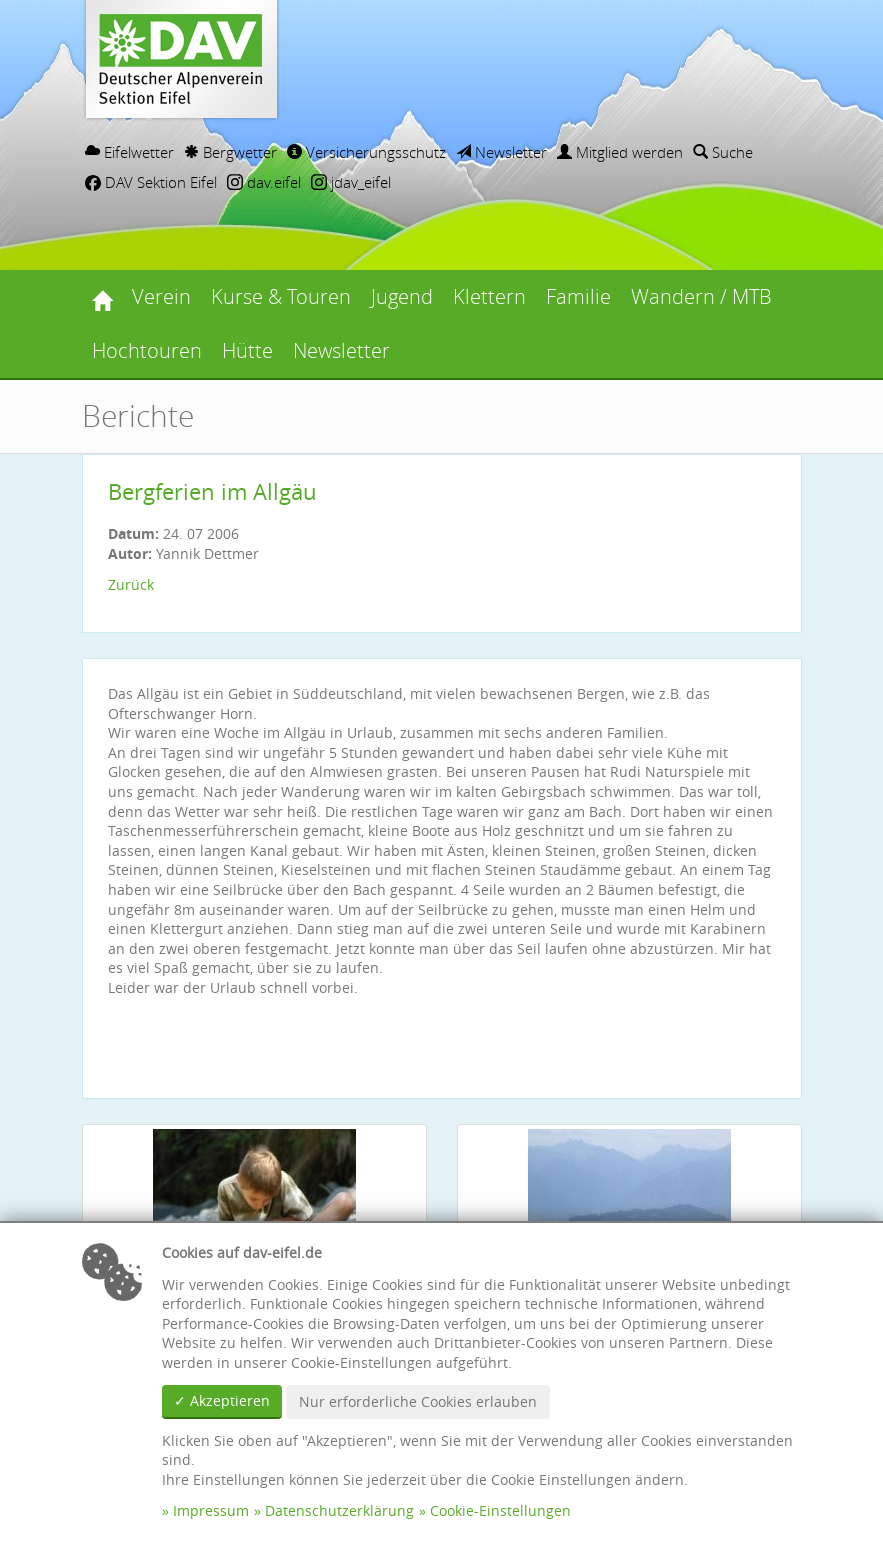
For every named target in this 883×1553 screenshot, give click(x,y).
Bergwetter (230, 152)
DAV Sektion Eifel (151, 182)
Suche (723, 152)
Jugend (402, 296)
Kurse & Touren (281, 296)
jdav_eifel (351, 182)
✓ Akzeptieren (222, 1400)
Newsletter (501, 152)
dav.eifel (264, 182)
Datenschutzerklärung (339, 1510)
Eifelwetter (129, 152)
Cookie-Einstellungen (500, 1510)
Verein (161, 296)
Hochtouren (147, 350)
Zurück (131, 584)
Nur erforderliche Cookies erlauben (418, 1401)
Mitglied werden (620, 152)
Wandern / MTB (701, 296)
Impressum (211, 1510)
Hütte (247, 350)
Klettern (489, 296)
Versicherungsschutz (366, 152)
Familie (578, 296)
